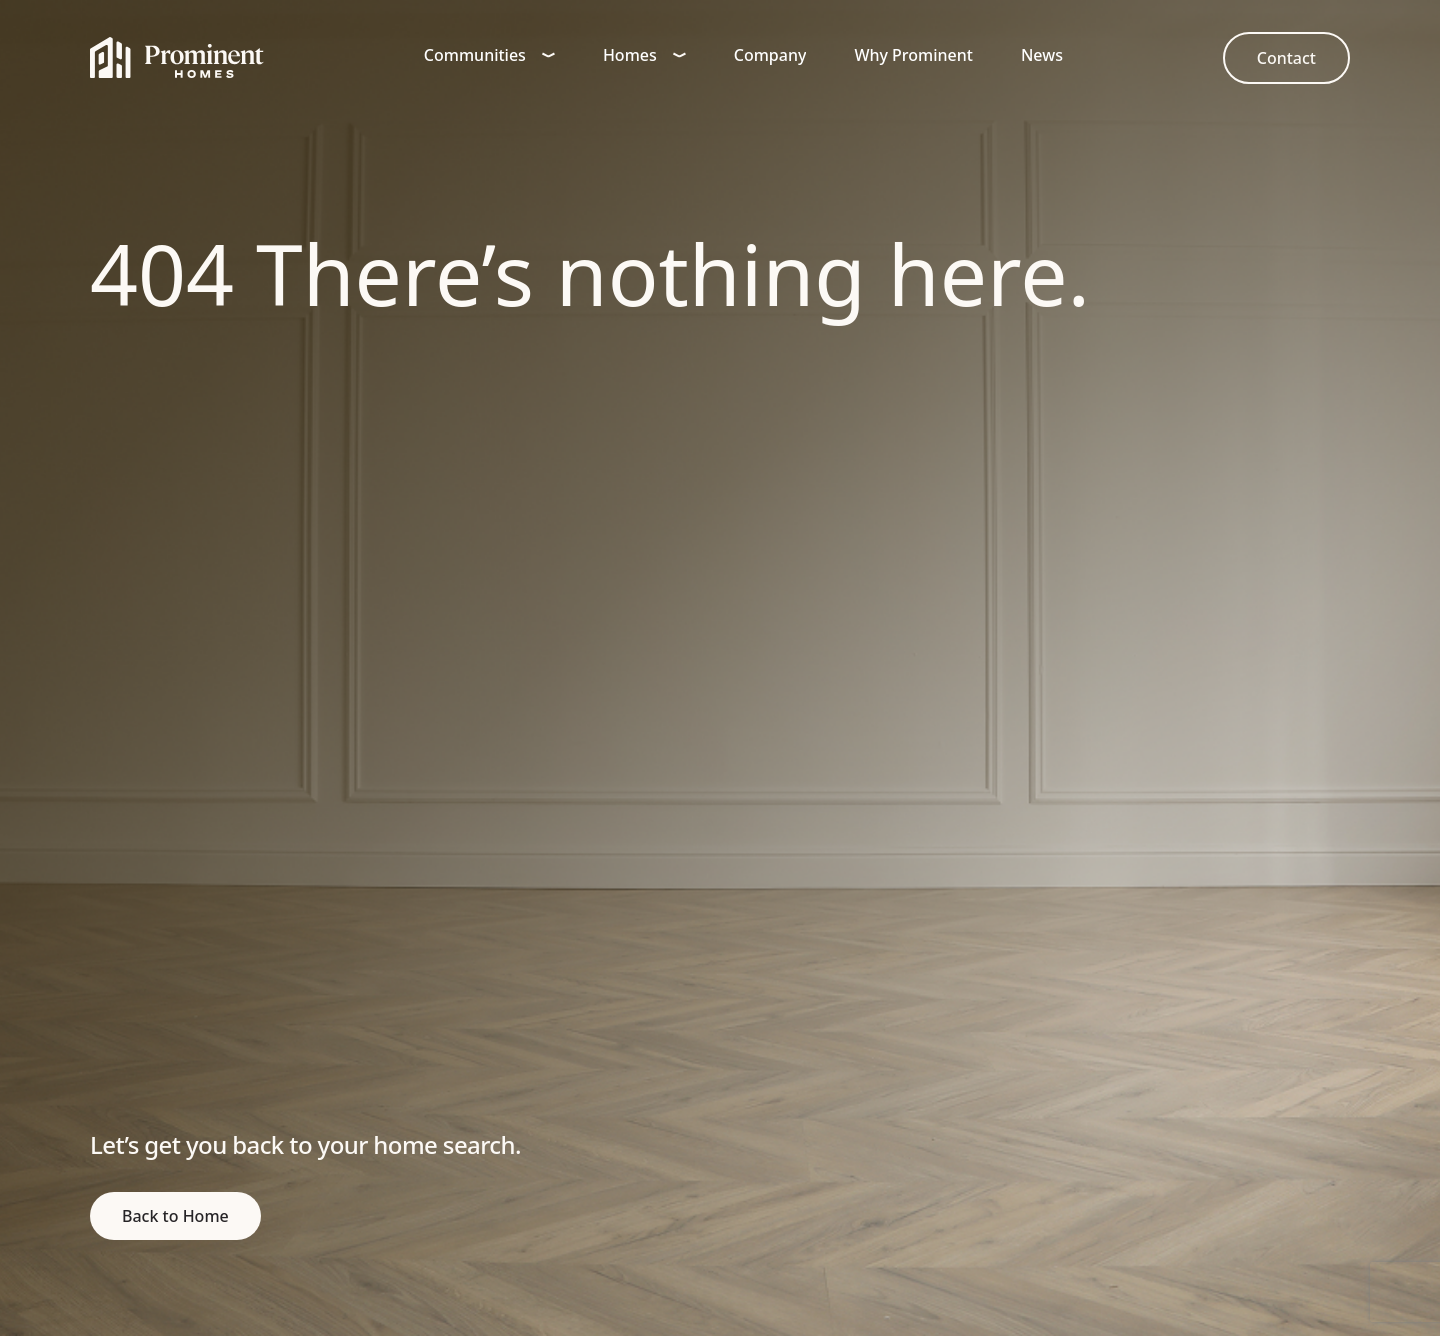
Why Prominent (913, 55)
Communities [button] (489, 55)
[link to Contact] (1286, 58)
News (1042, 55)
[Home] (177, 58)
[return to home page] (175, 1216)
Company (770, 55)
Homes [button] (644, 55)
